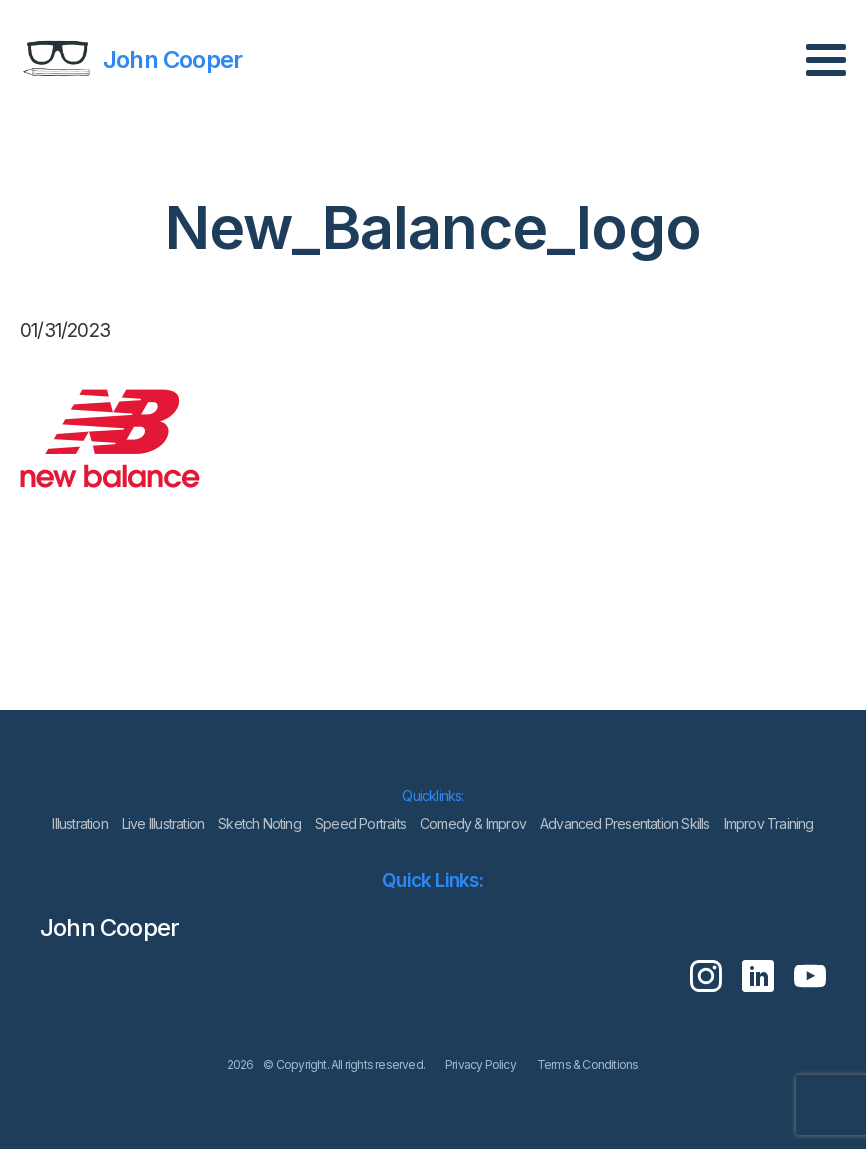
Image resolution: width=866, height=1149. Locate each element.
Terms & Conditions (588, 1064)
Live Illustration (163, 823)
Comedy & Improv (473, 823)
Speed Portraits (360, 823)
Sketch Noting (259, 823)
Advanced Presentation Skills (625, 823)
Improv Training (769, 823)
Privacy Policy (480, 1064)
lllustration (79, 823)
